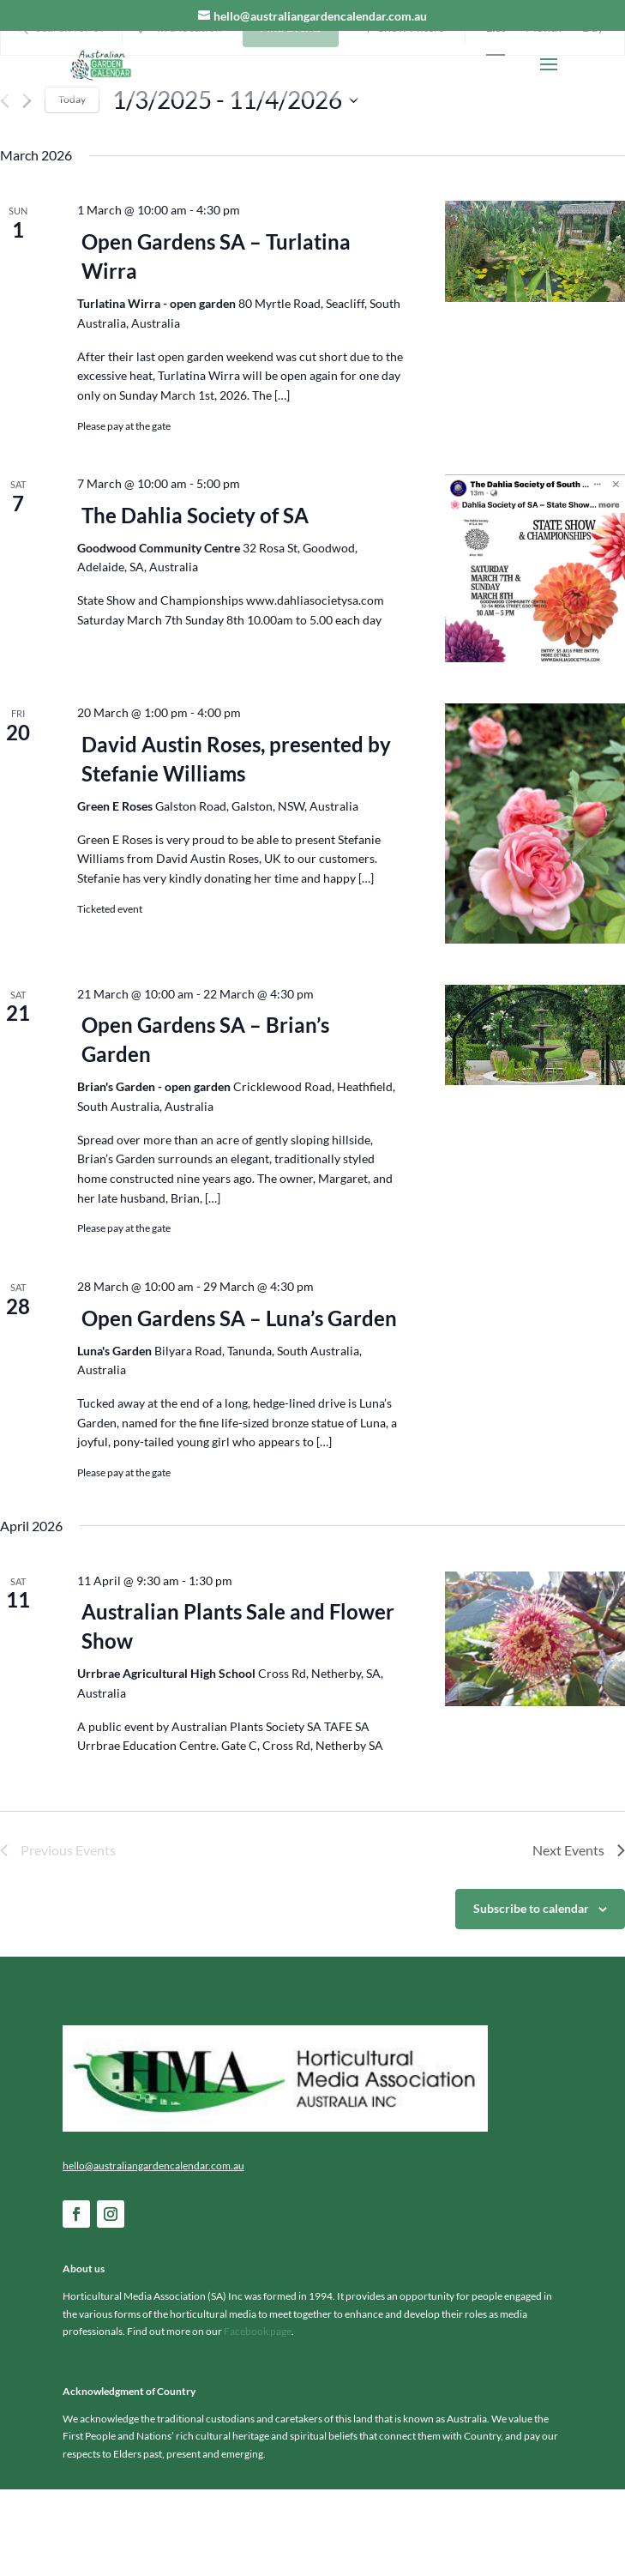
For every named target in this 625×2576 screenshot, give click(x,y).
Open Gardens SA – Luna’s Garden (239, 1403)
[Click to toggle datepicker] (235, 186)
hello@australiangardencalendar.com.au (153, 2251)
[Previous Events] (4, 186)
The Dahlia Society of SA (195, 600)
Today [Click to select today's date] (72, 185)
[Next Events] (27, 186)
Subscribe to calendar (531, 1995)
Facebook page (257, 2417)
